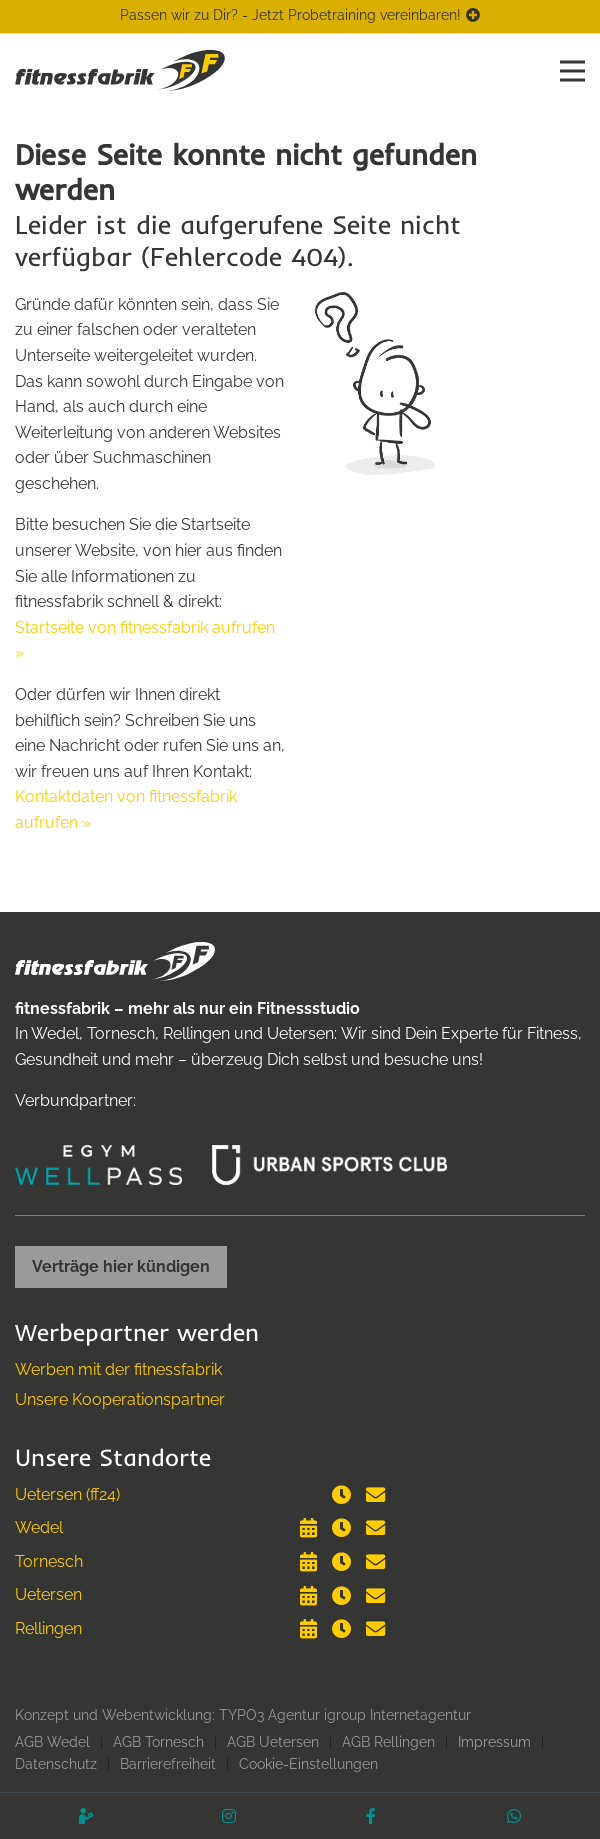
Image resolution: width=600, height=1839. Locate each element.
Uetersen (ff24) (67, 1494)
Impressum (494, 1742)
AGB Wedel (52, 1742)
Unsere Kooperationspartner (120, 1399)
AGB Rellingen (388, 1742)
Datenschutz (56, 1764)
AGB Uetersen (273, 1742)
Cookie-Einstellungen (308, 1764)
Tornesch (49, 1561)
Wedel (39, 1527)
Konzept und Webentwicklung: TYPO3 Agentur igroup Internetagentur (243, 1715)
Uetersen (48, 1594)
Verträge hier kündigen (121, 1266)
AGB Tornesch (158, 1742)
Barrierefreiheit (168, 1764)
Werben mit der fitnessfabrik (118, 1369)
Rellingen (48, 1628)
